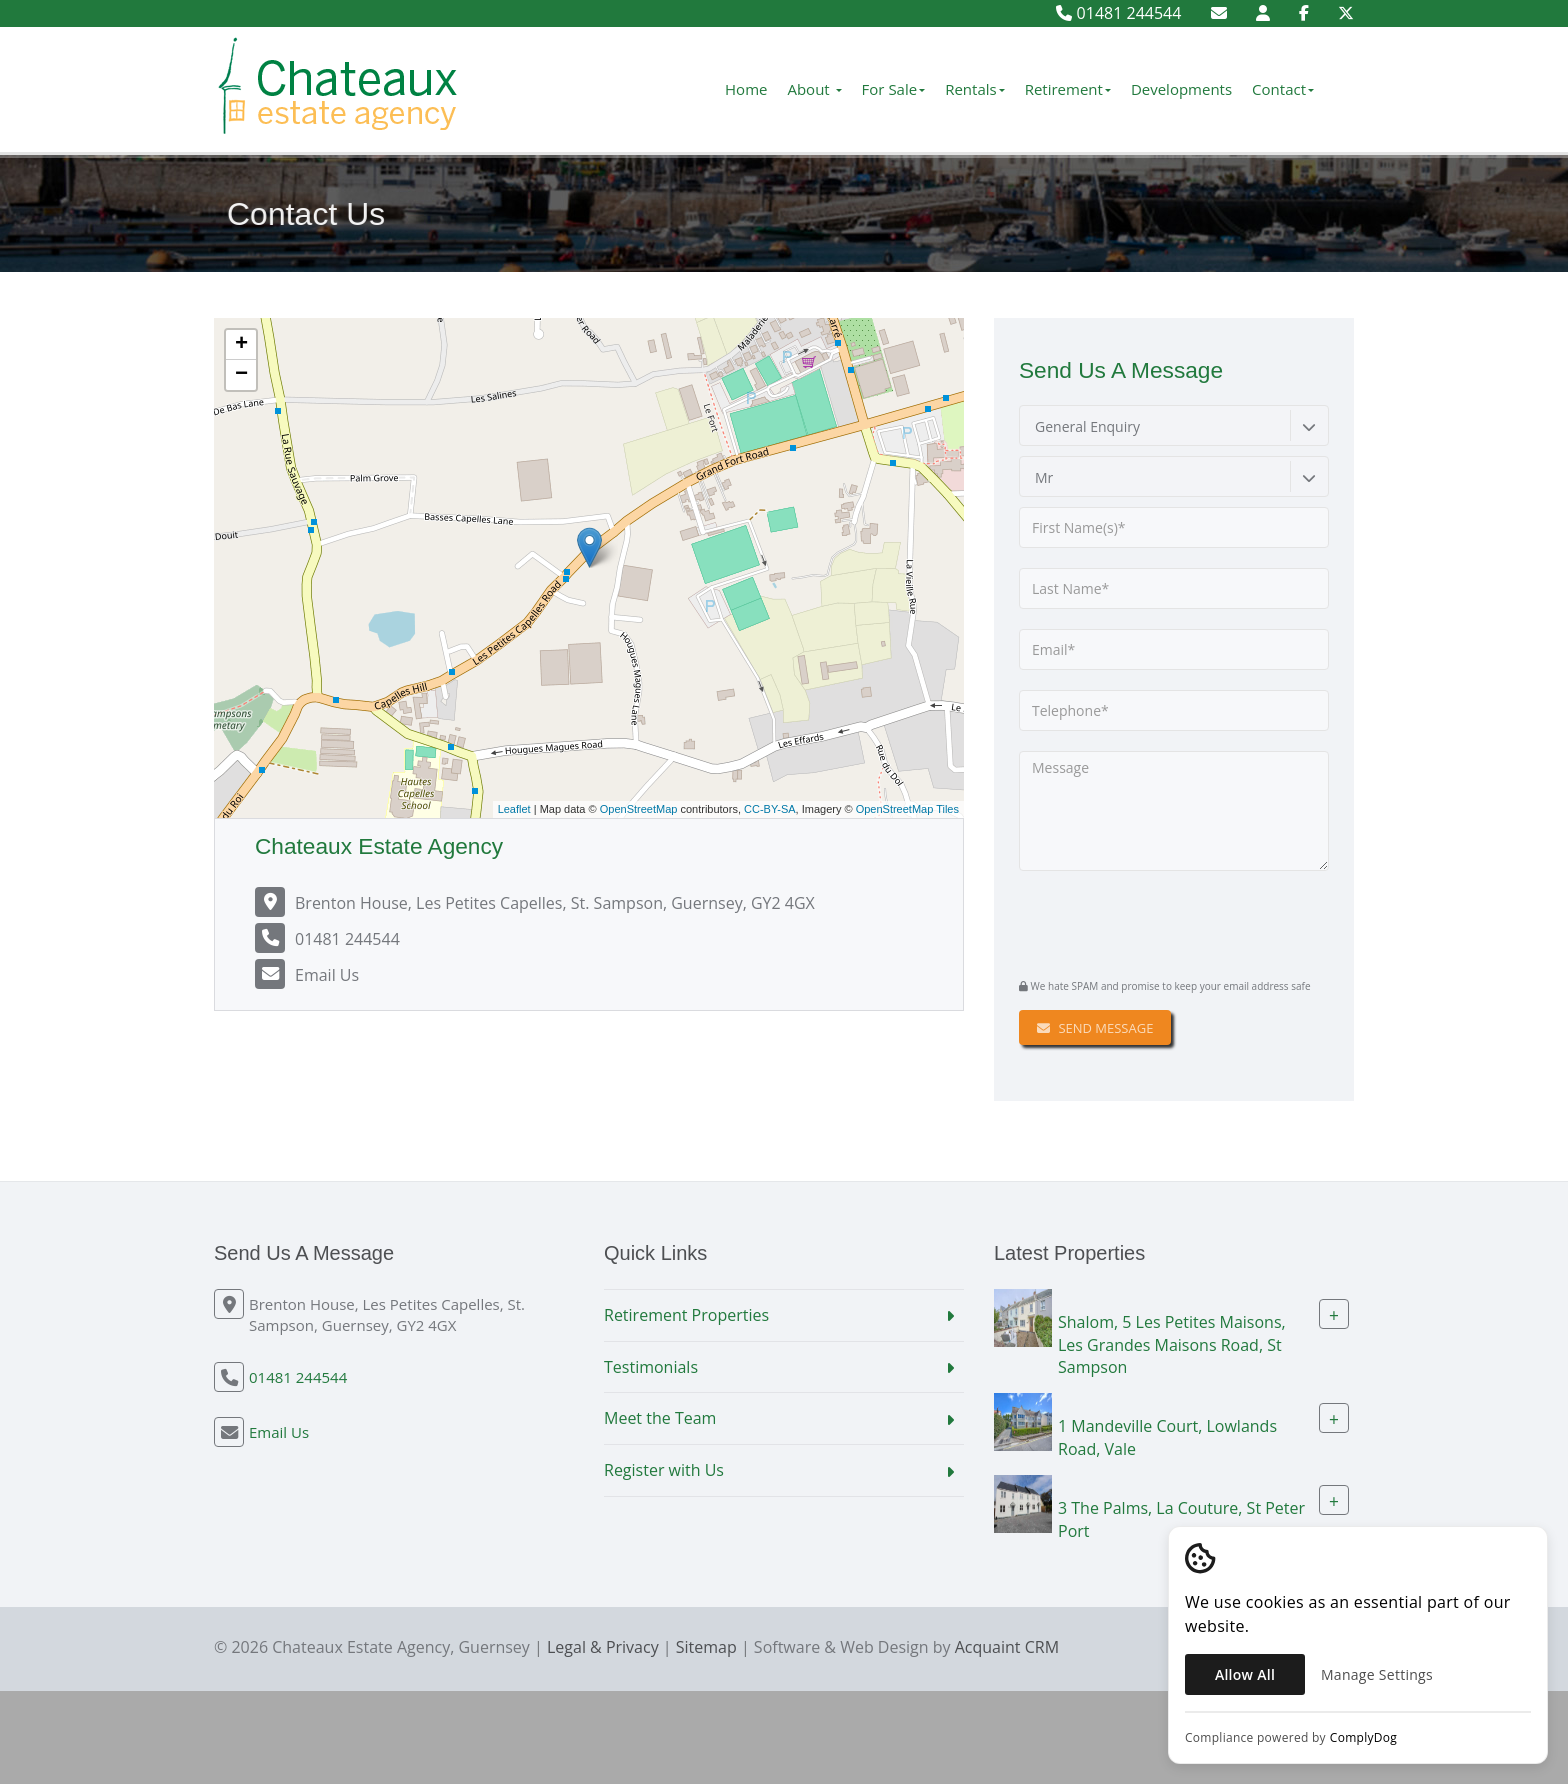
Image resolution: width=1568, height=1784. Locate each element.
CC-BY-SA (770, 809)
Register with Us (664, 1470)
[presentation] (1140, 922)
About (814, 89)
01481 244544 (1118, 13)
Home (746, 89)
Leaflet (514, 809)
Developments (1181, 89)
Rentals (975, 89)
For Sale (894, 89)
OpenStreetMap (639, 809)
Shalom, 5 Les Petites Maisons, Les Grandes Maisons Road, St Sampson (1172, 1344)
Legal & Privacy (603, 1647)
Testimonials (651, 1367)
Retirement (1068, 89)
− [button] (241, 375)
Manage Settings (1377, 1674)
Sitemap (706, 1647)
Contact (1283, 89)
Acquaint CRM (1007, 1647)
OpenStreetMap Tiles (907, 809)
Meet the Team (660, 1418)
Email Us (327, 975)
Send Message (1095, 1028)
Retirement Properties (686, 1315)
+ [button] (241, 345)
